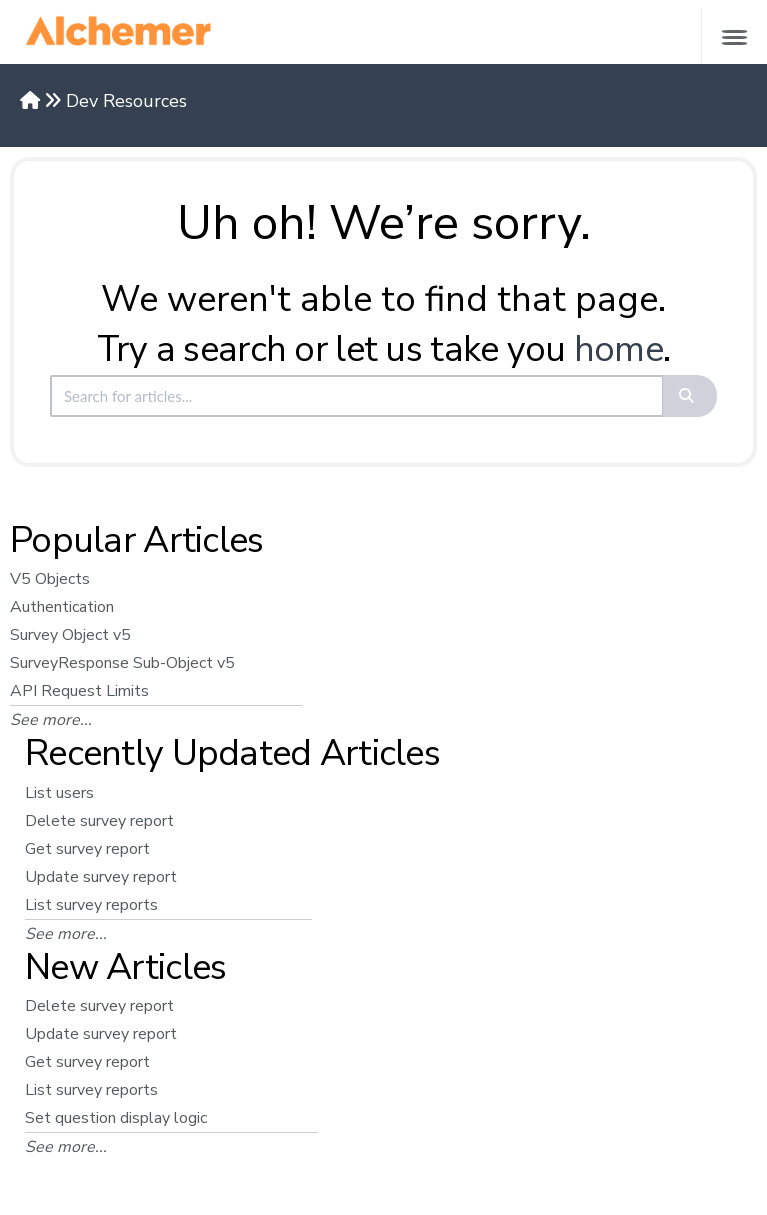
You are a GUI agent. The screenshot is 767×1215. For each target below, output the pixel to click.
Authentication (62, 607)
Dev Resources (126, 101)
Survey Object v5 (70, 635)
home (618, 349)
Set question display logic (116, 1118)
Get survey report (87, 849)
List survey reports (91, 905)
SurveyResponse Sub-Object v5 (122, 663)
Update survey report (101, 877)
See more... (51, 720)
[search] (357, 396)
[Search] (690, 396)
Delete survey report (99, 821)
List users (59, 793)
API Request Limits (79, 691)
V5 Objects (50, 579)
